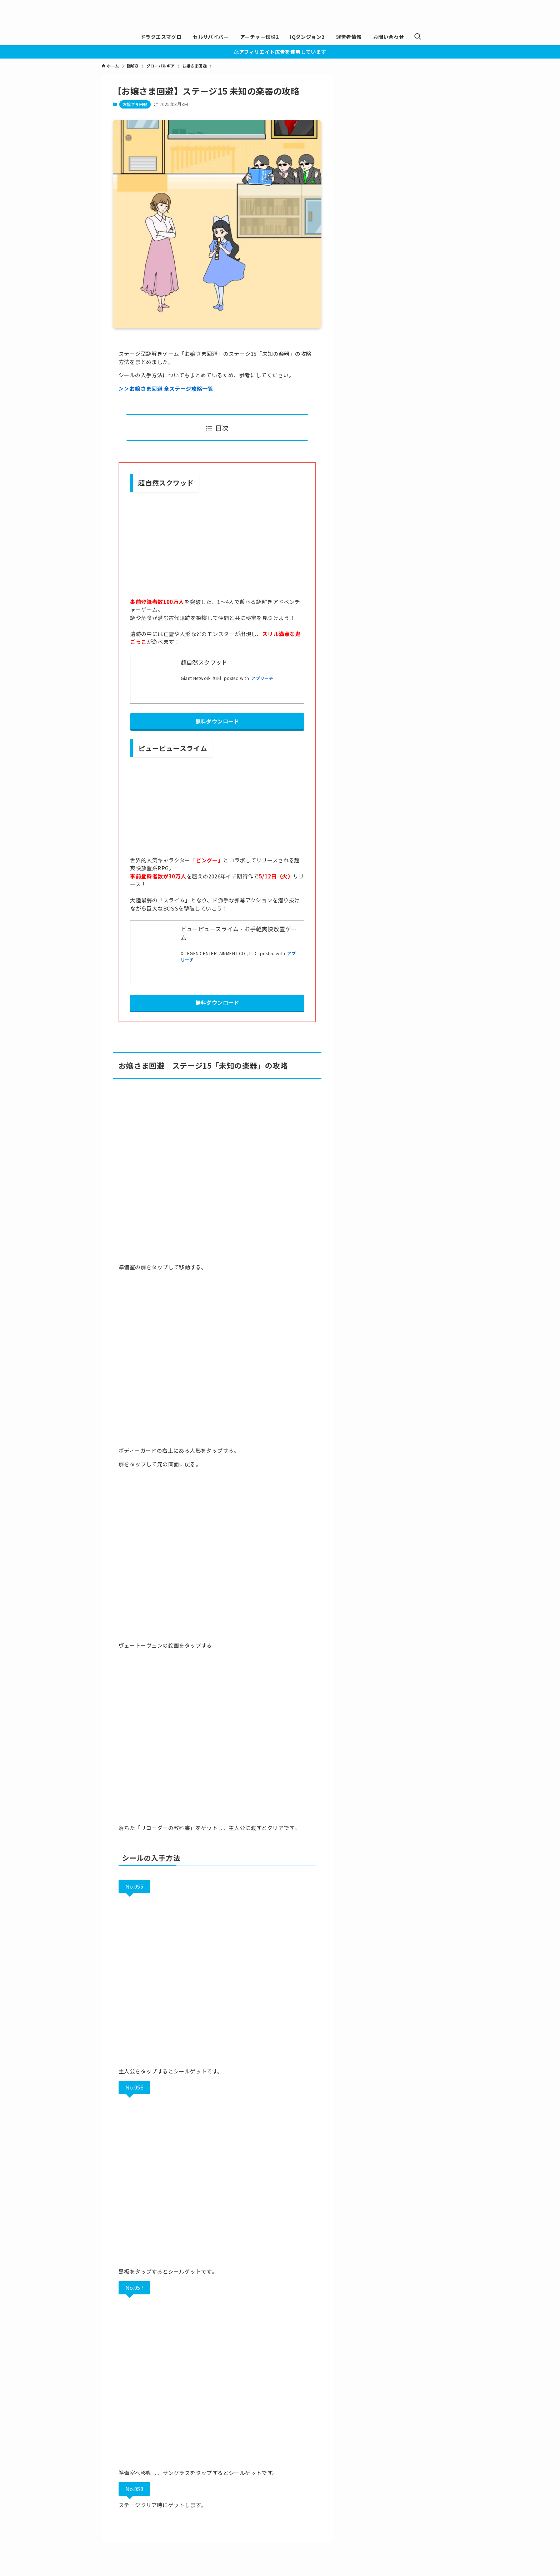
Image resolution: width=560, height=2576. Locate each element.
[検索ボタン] (417, 37)
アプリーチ (262, 678)
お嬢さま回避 (135, 104)
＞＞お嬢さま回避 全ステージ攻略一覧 (166, 388)
